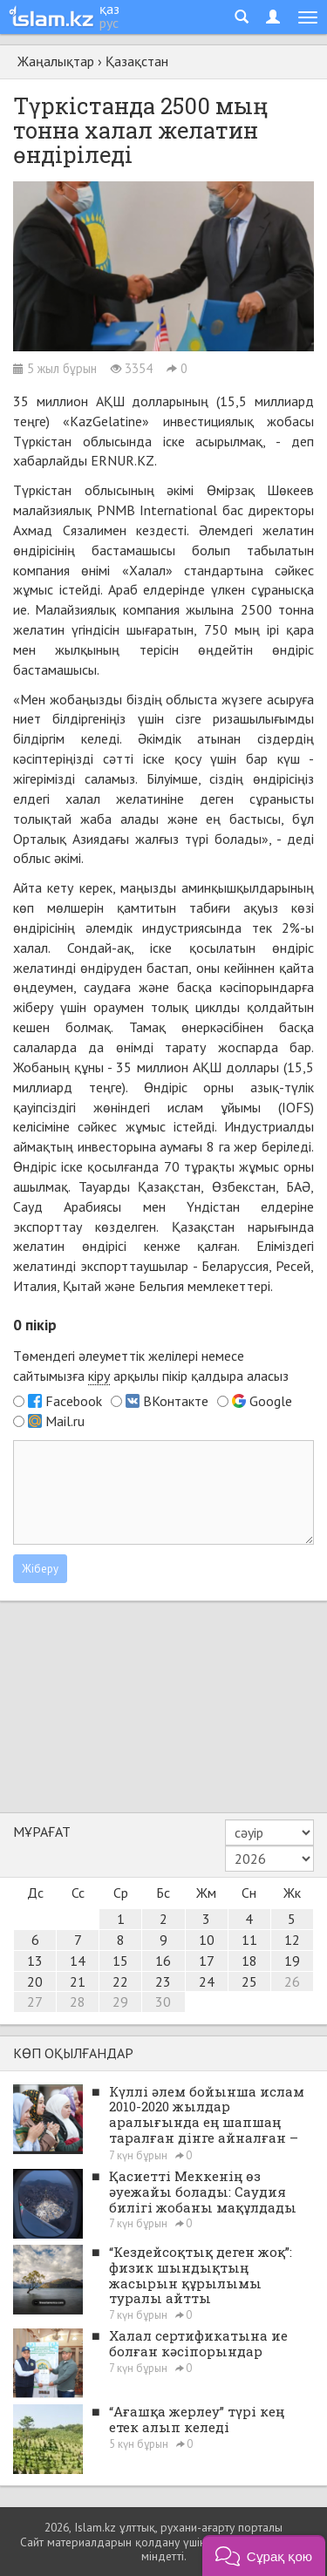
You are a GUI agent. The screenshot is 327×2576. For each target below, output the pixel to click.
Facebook (73, 1401)
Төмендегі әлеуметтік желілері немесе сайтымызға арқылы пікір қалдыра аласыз (151, 1366)
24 (207, 1981)
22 (120, 1981)
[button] (263, 2555)
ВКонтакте (175, 1401)
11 (249, 1939)
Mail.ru (65, 1421)
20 (35, 1981)
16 (163, 1960)
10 (207, 1939)
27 (35, 2001)
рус (109, 22)
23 (163, 1981)
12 (292, 1939)
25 (249, 1981)
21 (77, 1981)
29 (120, 2001)
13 (35, 1960)
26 (292, 1981)
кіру (99, 1375)
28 (77, 2001)
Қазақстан (137, 61)
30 (163, 2001)
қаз (109, 8)
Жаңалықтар (55, 61)
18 (249, 1960)
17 (207, 1960)
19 (292, 1960)
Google (270, 1401)
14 (77, 1960)
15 (120, 1960)
